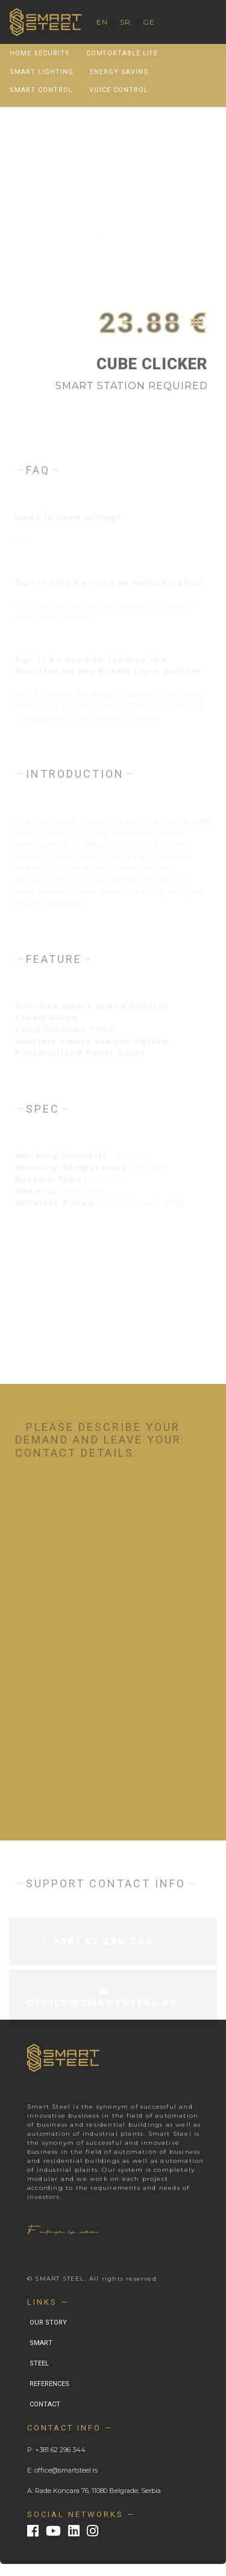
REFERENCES (49, 2384)
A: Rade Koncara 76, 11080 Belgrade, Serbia (94, 2490)
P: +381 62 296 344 (56, 2449)
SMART (41, 2343)
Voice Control (118, 90)
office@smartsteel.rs (101, 2002)
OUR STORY (48, 2322)
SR (125, 21)
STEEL (39, 2363)
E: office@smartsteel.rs (62, 2470)
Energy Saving (119, 72)
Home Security (40, 53)
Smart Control (41, 90)
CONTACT (45, 2404)
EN (102, 21)
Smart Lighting (42, 72)
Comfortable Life (122, 53)
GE (149, 21)
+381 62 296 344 (103, 1941)
